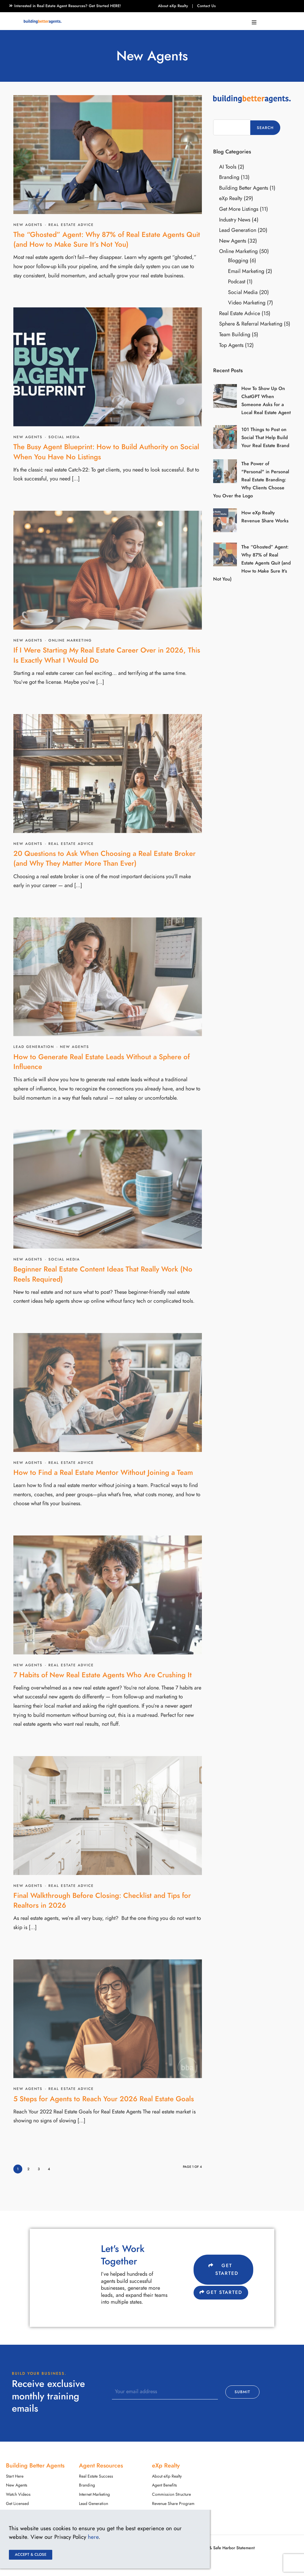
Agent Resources (101, 2465)
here (93, 2537)
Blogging (238, 260)
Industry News (234, 219)
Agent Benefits (164, 2485)
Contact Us (206, 6)
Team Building (234, 334)
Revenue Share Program (173, 2503)
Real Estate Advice (71, 224)
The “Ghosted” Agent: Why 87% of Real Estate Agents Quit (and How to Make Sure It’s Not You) (106, 239)
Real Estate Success (96, 2476)
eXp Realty (230, 198)
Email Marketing (246, 271)
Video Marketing (246, 302)
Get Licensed (17, 2503)
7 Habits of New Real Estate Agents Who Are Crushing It (102, 1675)
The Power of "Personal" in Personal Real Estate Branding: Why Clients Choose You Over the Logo (251, 479)
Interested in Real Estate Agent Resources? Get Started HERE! (67, 6)
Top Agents (231, 345)
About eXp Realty (173, 6)
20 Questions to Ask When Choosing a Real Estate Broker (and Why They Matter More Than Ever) (104, 858)
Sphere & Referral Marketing (250, 323)
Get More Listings (238, 209)
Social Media (64, 437)
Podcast (236, 281)
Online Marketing (70, 640)
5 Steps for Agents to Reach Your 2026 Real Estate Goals (103, 2099)
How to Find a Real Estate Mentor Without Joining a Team (103, 1472)
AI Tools (227, 166)
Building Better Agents (243, 187)
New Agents (27, 224)
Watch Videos (18, 2494)
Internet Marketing (94, 2494)
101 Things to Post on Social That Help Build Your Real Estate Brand (265, 437)
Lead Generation (33, 1046)
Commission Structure (171, 2494)
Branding (229, 177)
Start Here (14, 2476)
